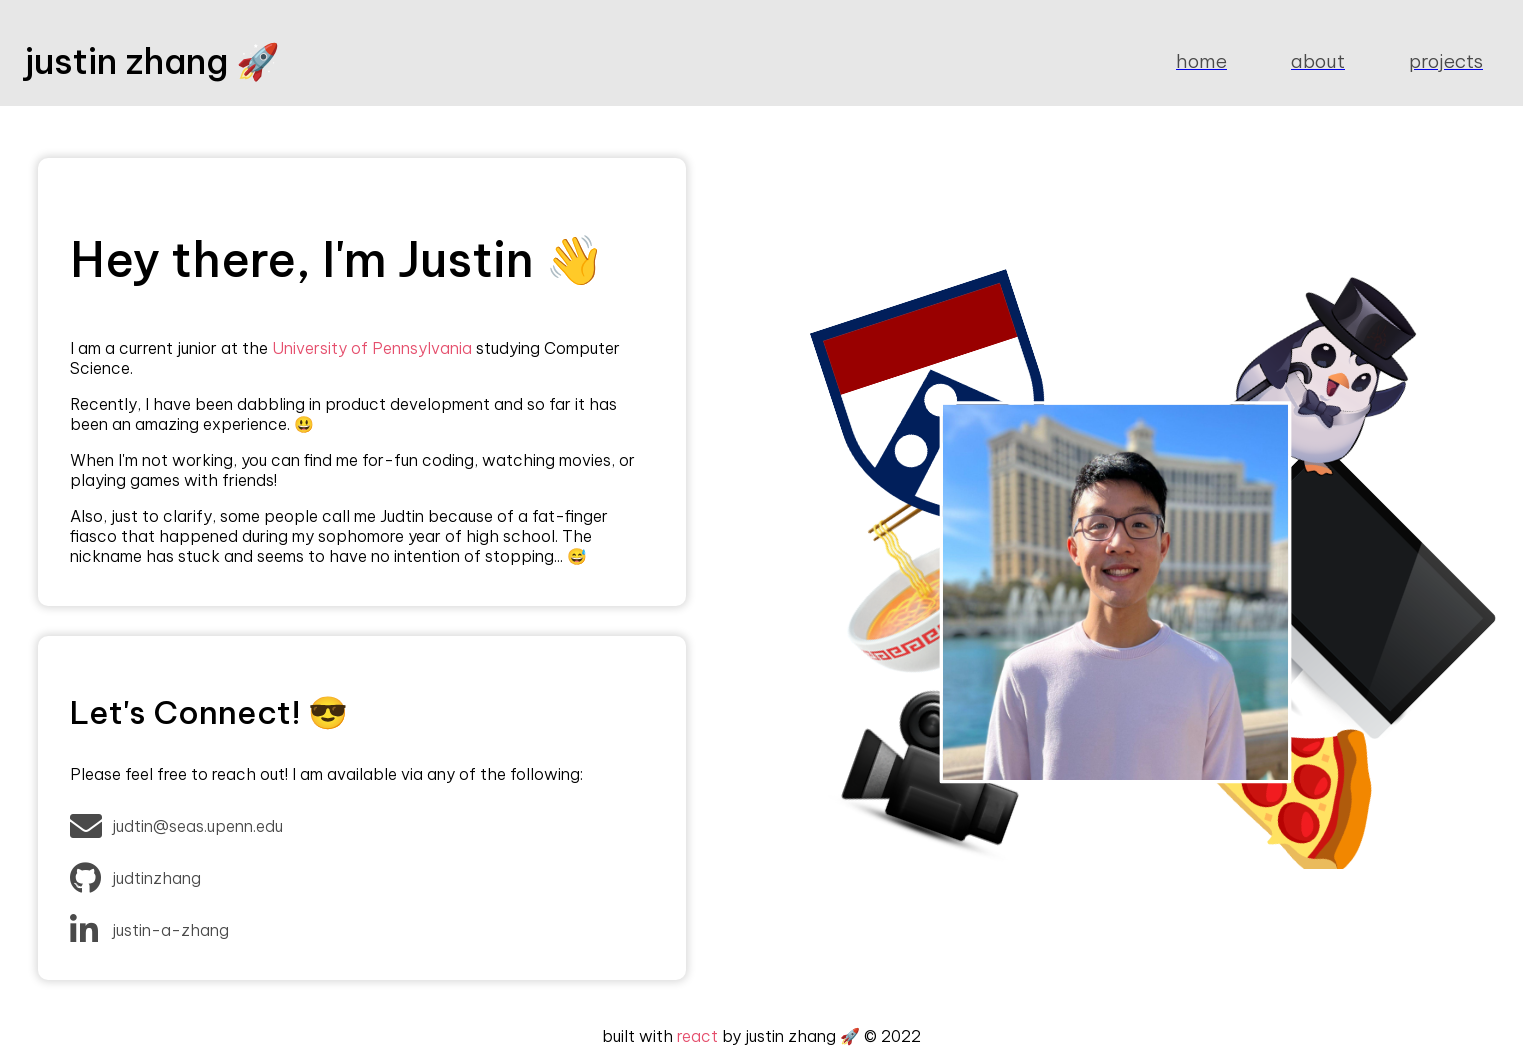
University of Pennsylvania (372, 348)
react (697, 1036)
